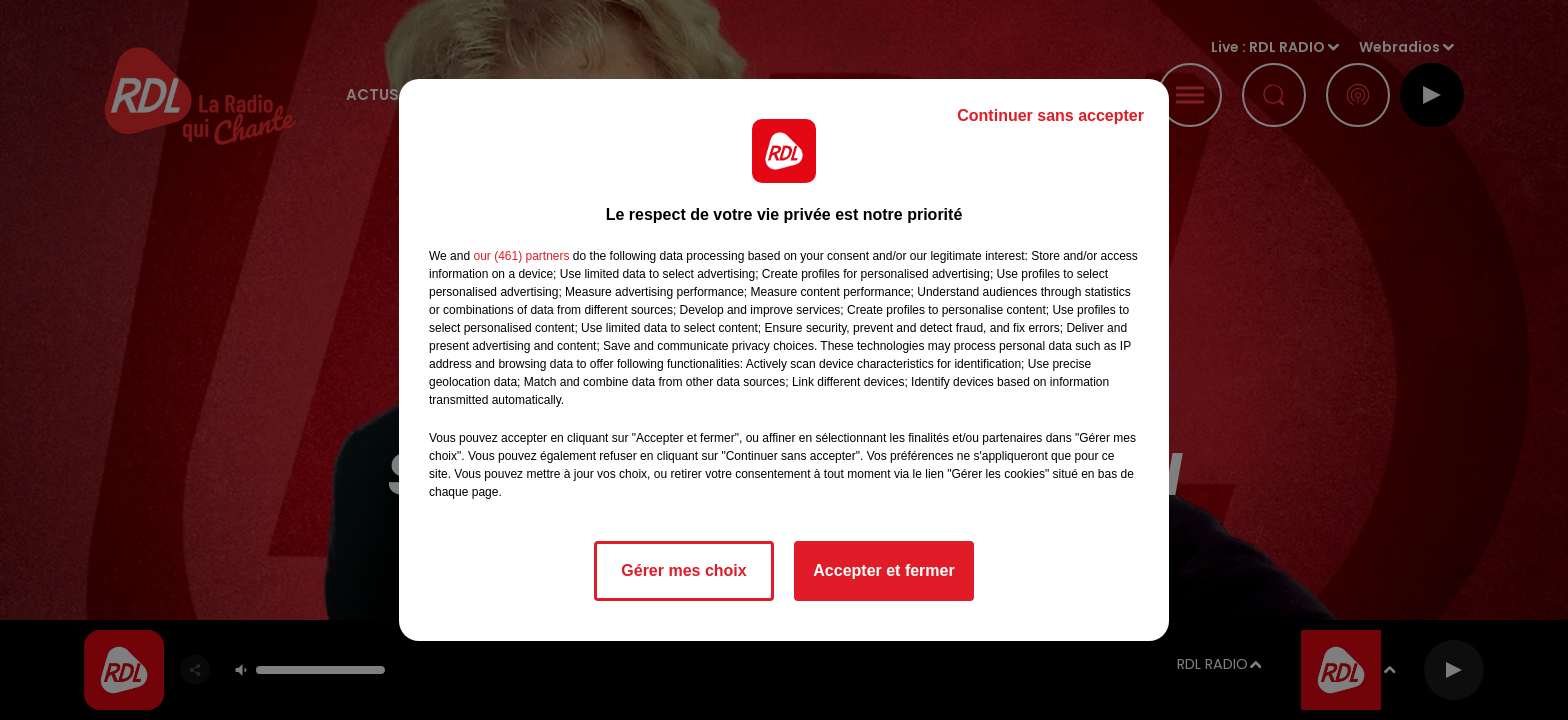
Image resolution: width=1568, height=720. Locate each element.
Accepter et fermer (883, 570)
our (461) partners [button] (521, 256)
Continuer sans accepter (1050, 115)
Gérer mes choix (683, 570)
